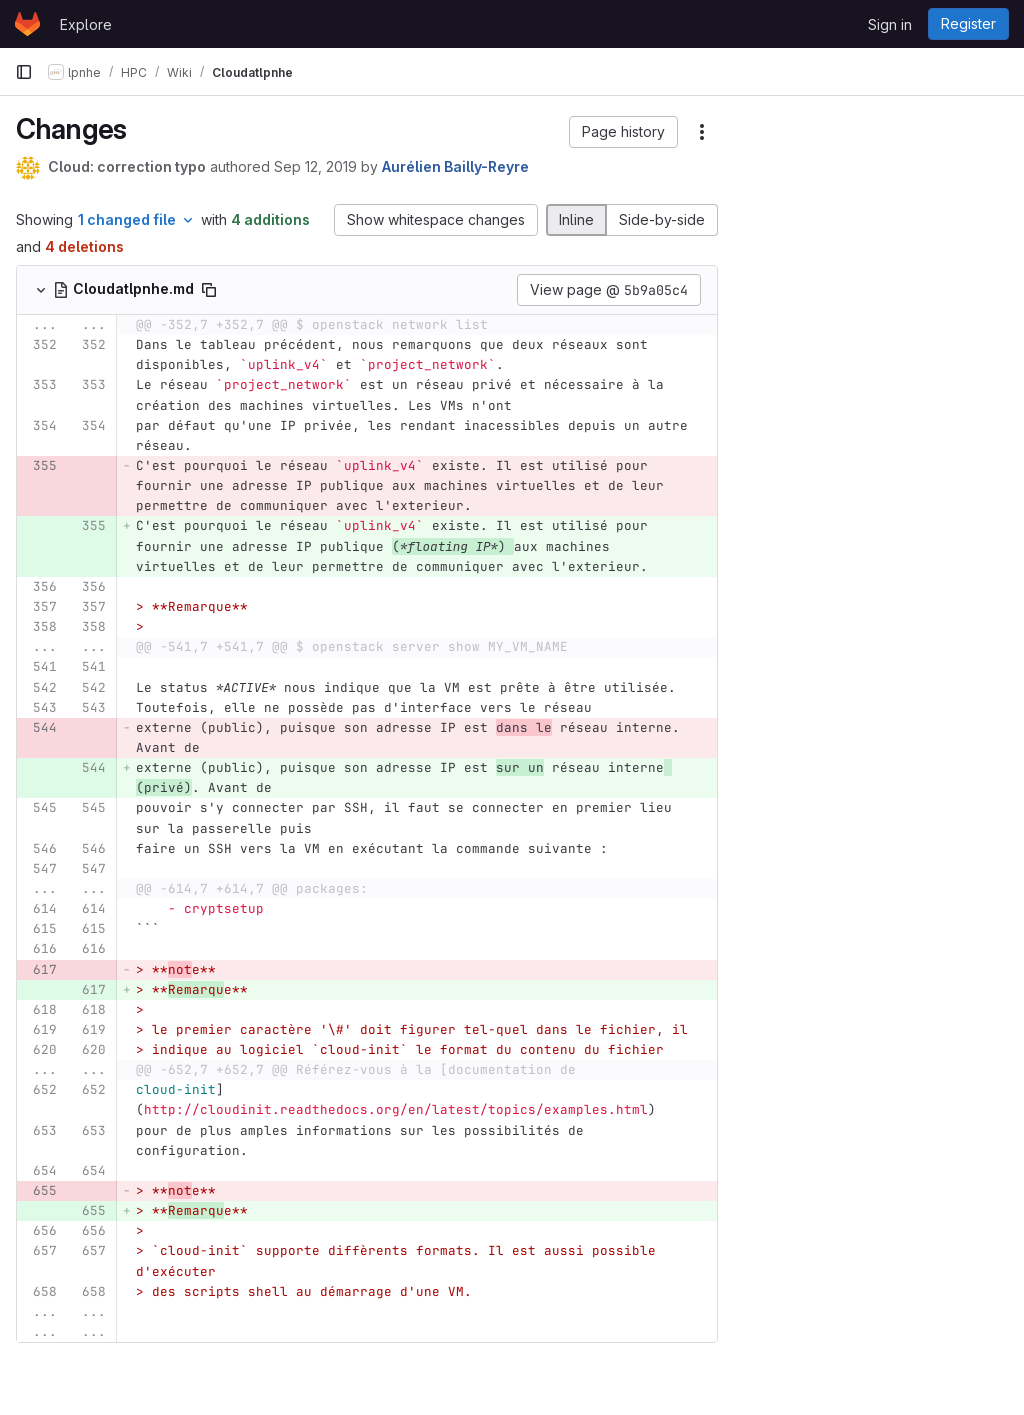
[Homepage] (27, 24)
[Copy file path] (209, 290)
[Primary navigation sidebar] (24, 72)
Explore (86, 24)
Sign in (890, 24)
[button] (623, 132)
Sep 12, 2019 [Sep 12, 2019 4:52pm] (315, 166)
